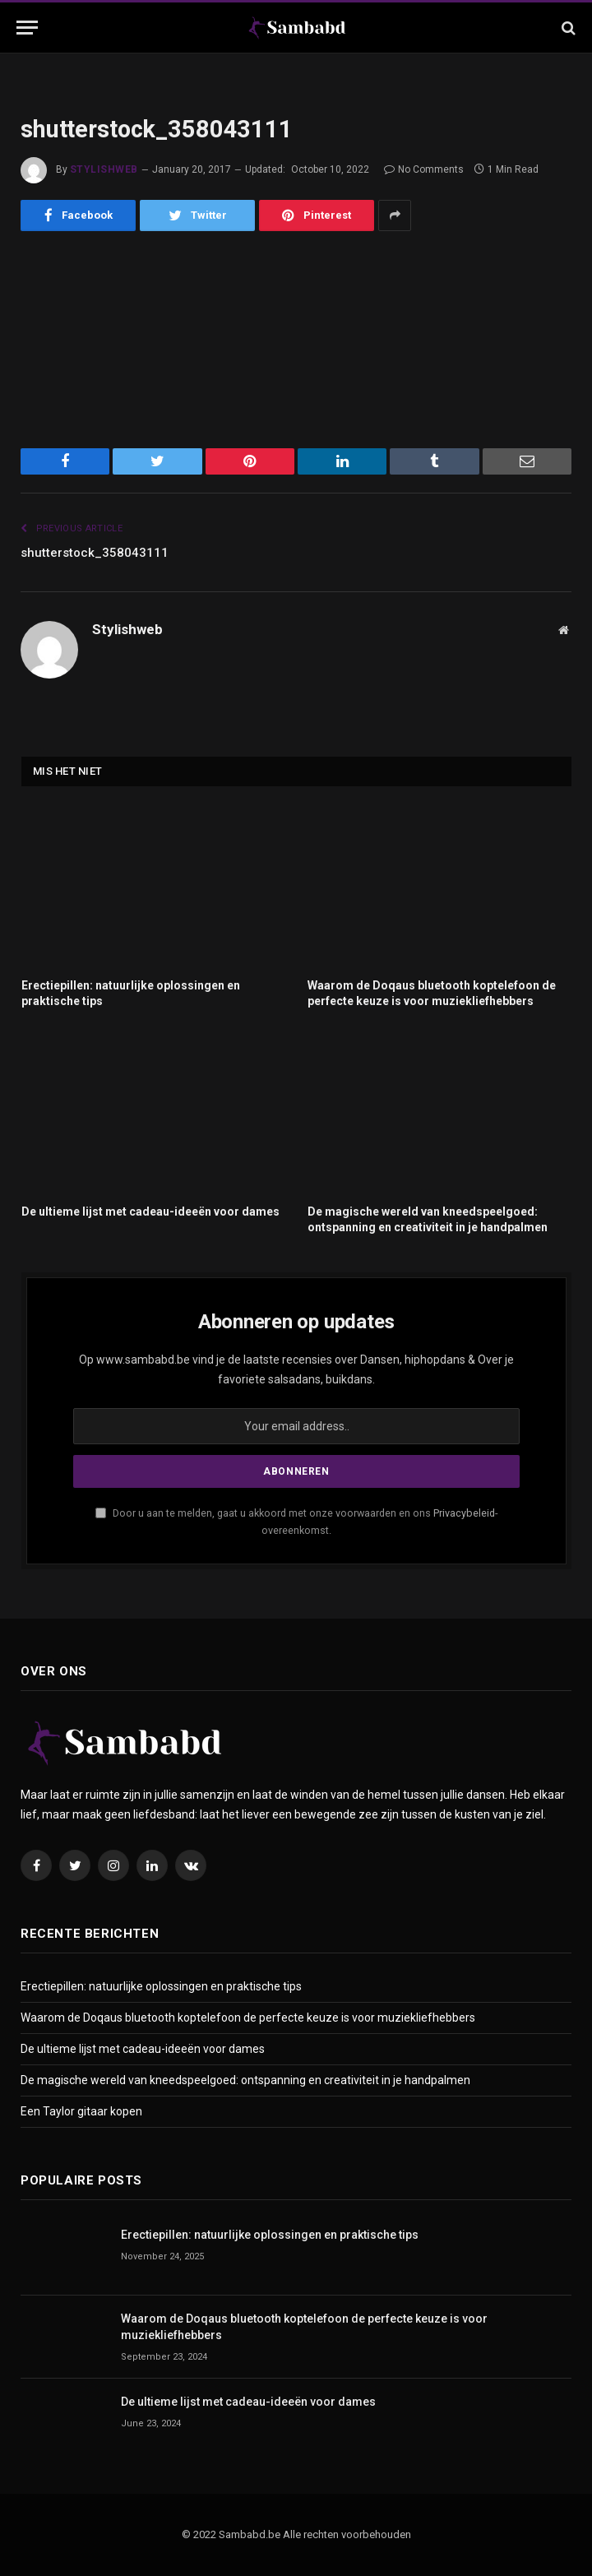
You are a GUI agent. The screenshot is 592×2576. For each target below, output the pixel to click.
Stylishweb (104, 169)
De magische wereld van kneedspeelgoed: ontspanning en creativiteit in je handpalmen (428, 1219)
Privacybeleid (464, 1513)
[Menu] (27, 27)
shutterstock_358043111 (95, 552)
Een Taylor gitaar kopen (81, 2111)
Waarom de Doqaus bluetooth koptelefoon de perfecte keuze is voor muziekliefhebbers (432, 993)
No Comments (424, 169)
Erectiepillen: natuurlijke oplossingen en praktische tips (130, 993)
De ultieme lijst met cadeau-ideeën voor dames (150, 1211)
